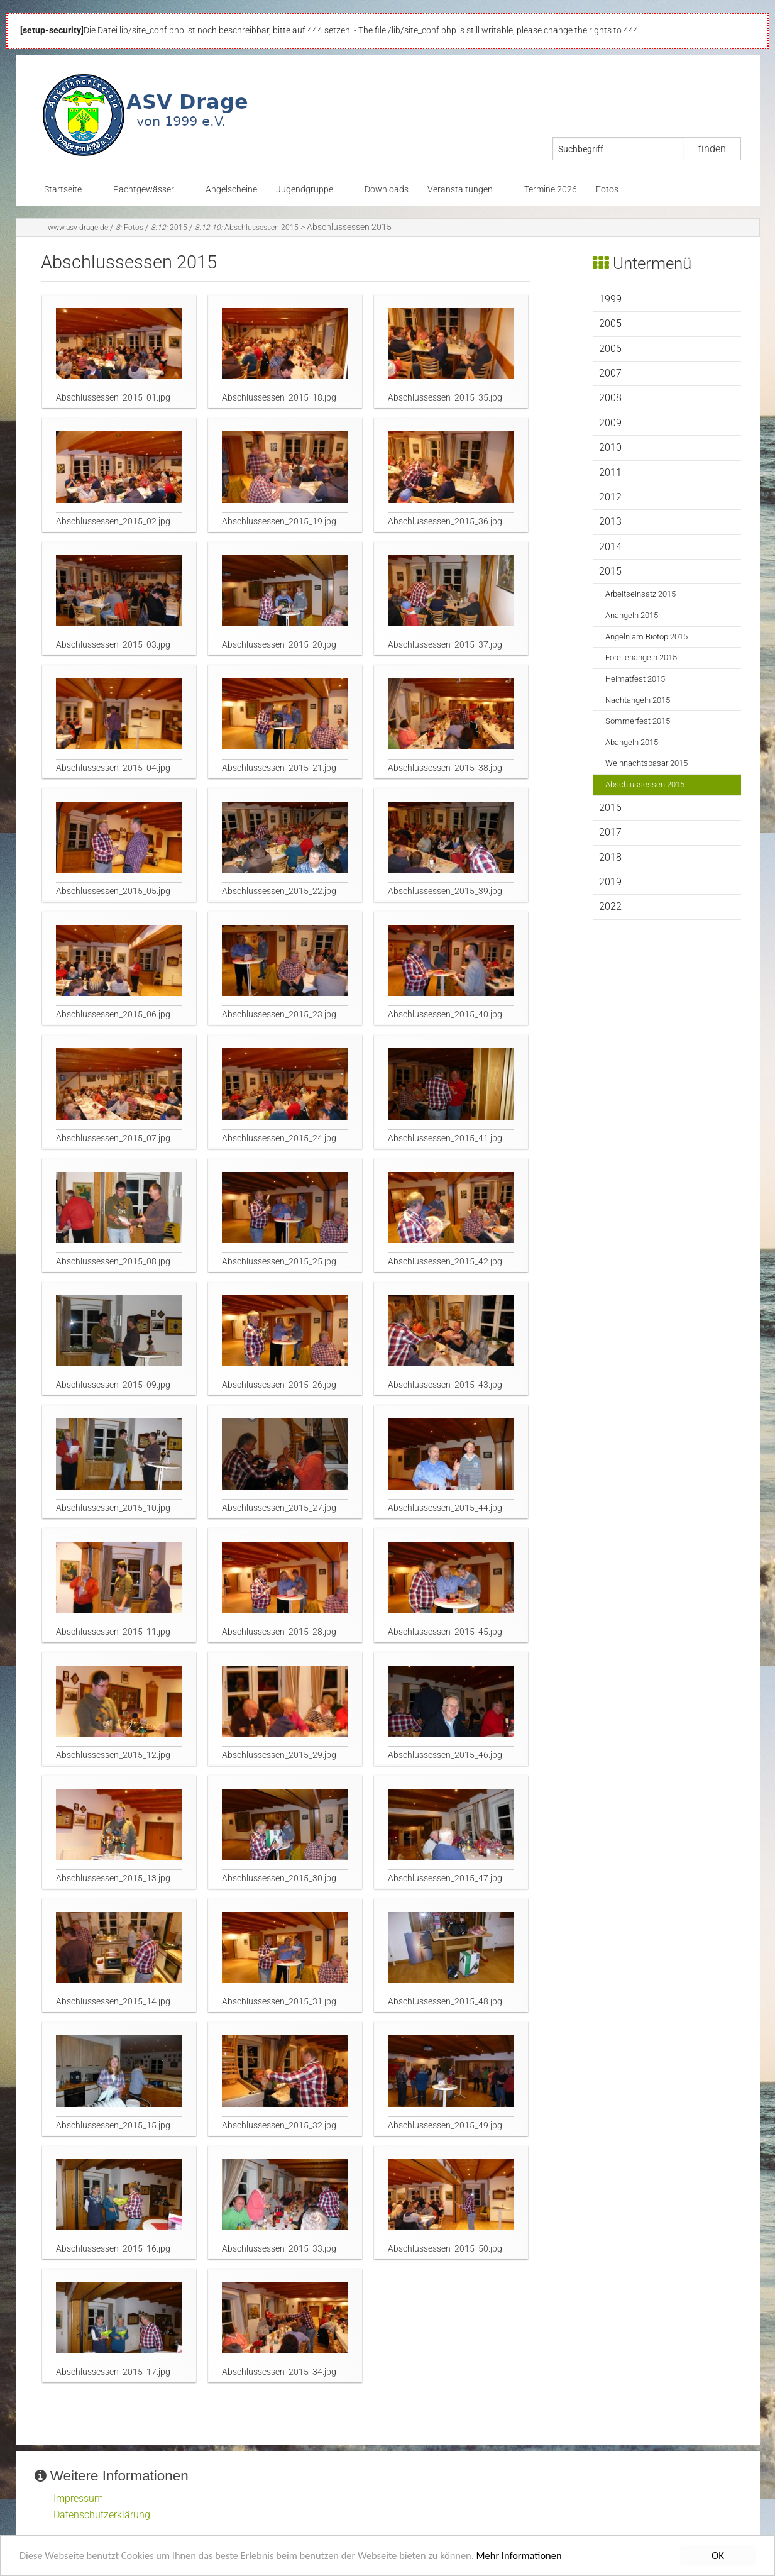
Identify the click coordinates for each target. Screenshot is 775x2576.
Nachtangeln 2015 (637, 700)
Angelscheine (231, 189)
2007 (610, 373)
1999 (610, 299)
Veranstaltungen (460, 189)
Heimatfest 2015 (635, 678)
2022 (610, 906)
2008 (610, 398)
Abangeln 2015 (631, 742)
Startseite (63, 189)
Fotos (607, 189)
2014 (610, 547)
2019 (610, 882)
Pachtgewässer (143, 189)
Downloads (387, 189)
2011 (610, 472)
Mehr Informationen (537, 2556)
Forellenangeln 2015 (641, 657)
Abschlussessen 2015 (247, 227)
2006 (610, 349)
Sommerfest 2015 (637, 721)
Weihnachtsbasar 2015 (646, 763)
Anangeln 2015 (631, 615)
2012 (610, 497)
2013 (610, 522)
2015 (169, 227)
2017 (610, 832)
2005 (610, 323)
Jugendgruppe (304, 189)
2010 (610, 447)
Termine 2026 (550, 189)
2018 (610, 857)
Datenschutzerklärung (101, 2515)
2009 (610, 423)
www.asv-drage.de (78, 227)
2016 (610, 808)
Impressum (78, 2498)
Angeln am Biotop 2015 (646, 636)
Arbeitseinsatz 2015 (640, 594)
